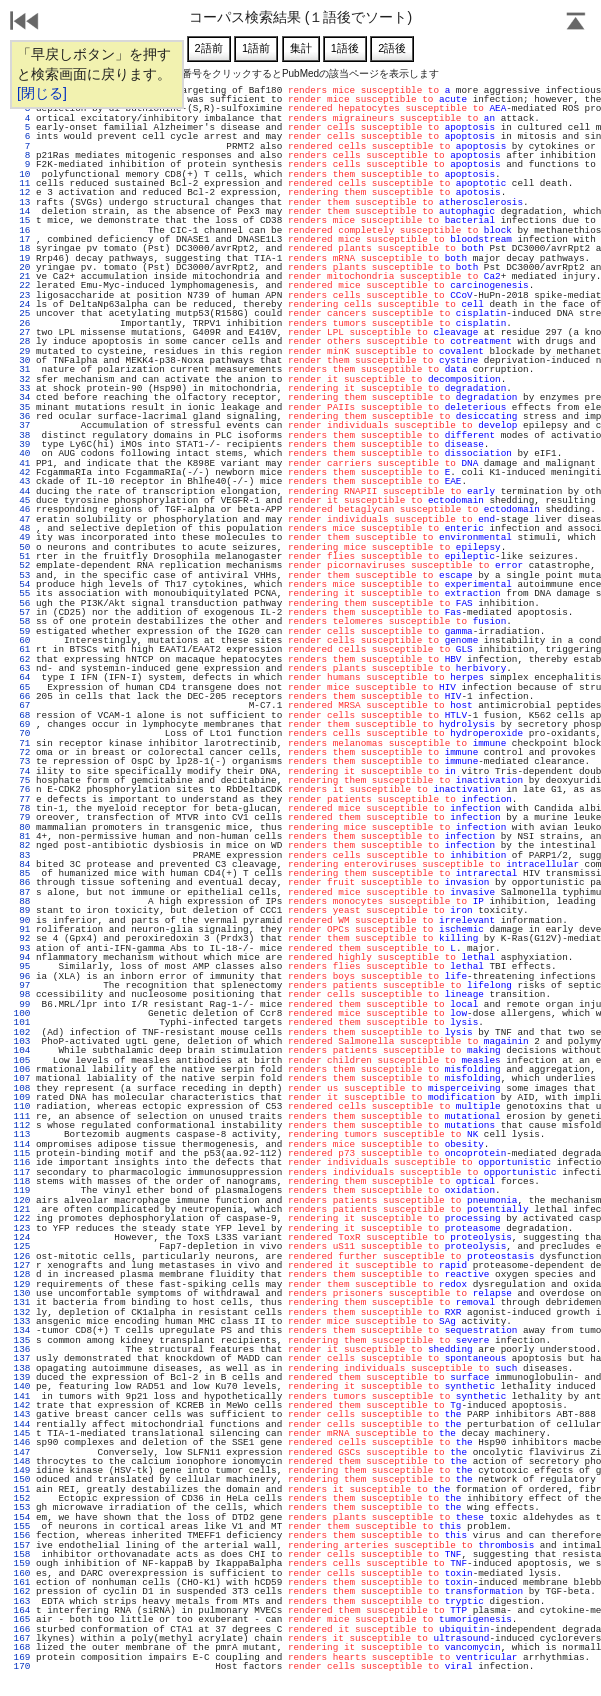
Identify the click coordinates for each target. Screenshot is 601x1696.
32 (22, 379)
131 (22, 1302)
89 (22, 910)
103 (22, 1041)
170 (22, 1666)
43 (22, 481)
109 (22, 1097)
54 (22, 584)
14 (22, 211)
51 (22, 556)
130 (22, 1293)
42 (22, 472)
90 (22, 920)
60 (22, 640)
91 (22, 929)
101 (22, 1022)
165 (22, 1619)
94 (22, 957)
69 (22, 724)
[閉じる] (42, 93)
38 (22, 435)
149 (22, 1470)
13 (22, 202)
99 (22, 1004)
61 (22, 649)
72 (22, 752)
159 (22, 1563)
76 (22, 789)
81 (22, 836)
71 (22, 743)
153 (22, 1507)
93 (22, 948)
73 (22, 761)
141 (22, 1396)
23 (22, 295)
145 (22, 1433)
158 (22, 1554)
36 (22, 416)
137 (22, 1358)
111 (22, 1116)
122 (22, 1218)
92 (22, 938)
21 (22, 276)
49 (22, 537)
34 (22, 397)
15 (22, 220)
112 (22, 1125)
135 (22, 1340)
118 (22, 1181)
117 (22, 1172)
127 (22, 1265)
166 (22, 1629)
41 (22, 463)
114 (22, 1144)
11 (22, 183)
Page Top (576, 23)
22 (22, 285)
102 (22, 1032)
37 (22, 425)
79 (22, 817)
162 (22, 1591)
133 (22, 1321)
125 (22, 1246)
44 (22, 491)
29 (22, 351)
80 (22, 827)
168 (22, 1647)
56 (22, 603)
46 (22, 509)
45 (22, 500)
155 (22, 1526)
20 (22, 267)
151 (22, 1489)
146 (22, 1442)
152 (22, 1498)
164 (22, 1610)
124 (22, 1237)
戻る (25, 23)
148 (22, 1461)
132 (22, 1312)
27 (22, 332)
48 (22, 528)
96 (22, 976)
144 (22, 1424)
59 (22, 631)
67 (22, 705)
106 (22, 1069)
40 (22, 453)
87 (22, 892)
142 (22, 1405)
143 (22, 1414)
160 (22, 1573)
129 (22, 1284)
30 (22, 360)
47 (22, 519)
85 (22, 873)
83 (22, 855)
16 (22, 230)
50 (22, 547)
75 (22, 780)
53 (22, 575)
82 (22, 845)
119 (22, 1190)
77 (22, 799)
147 (22, 1452)
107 (22, 1078)
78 (22, 808)
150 (22, 1479)
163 (22, 1601)
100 (22, 1013)
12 (22, 192)
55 (22, 593)
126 (22, 1256)
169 (22, 1657)
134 (22, 1330)
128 (22, 1274)
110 (22, 1106)
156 (22, 1535)
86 (22, 882)
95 (22, 966)
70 (22, 733)
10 (22, 174)
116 (22, 1162)
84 (22, 864)
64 (22, 677)
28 (22, 341)
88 (22, 901)
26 (22, 323)
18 (22, 248)
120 (22, 1200)
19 (22, 258)
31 (22, 369)
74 (22, 771)
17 (22, 239)
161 (22, 1582)
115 (22, 1153)
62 (22, 659)
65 (22, 687)
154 (22, 1517)
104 (22, 1050)
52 (22, 565)
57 (22, 612)
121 (22, 1209)
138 (22, 1368)
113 (22, 1134)
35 (22, 407)
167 (22, 1638)
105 (22, 1060)
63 (22, 668)
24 (22, 304)
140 (22, 1386)
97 (22, 985)
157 (22, 1545)
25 (22, 313)
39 (22, 444)
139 (22, 1377)
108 (22, 1088)
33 (22, 388)
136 (22, 1349)
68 (22, 715)
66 (22, 696)
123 (22, 1228)
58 (22, 621)
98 (22, 994)
